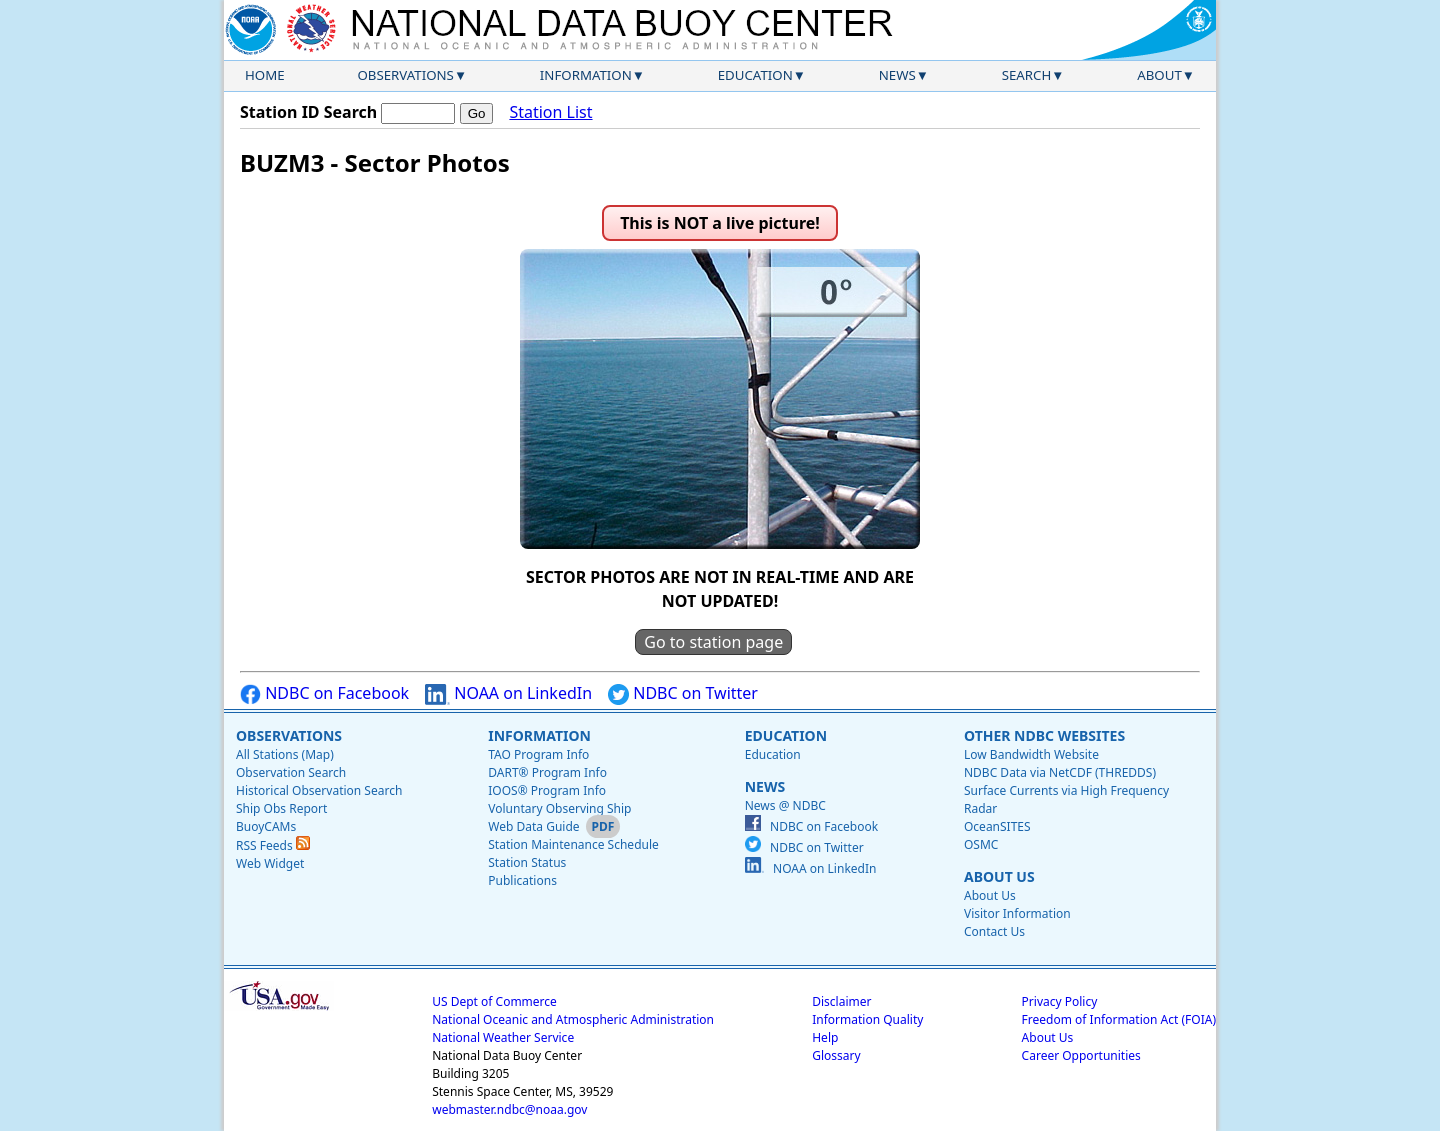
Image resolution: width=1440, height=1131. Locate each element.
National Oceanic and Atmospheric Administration (573, 1019)
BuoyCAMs (266, 826)
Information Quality (867, 1019)
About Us (999, 876)
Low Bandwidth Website (1031, 754)
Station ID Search (308, 112)
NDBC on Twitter (683, 693)
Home (265, 75)
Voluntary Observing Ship (559, 808)
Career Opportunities (1081, 1055)
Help (825, 1037)
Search (1027, 75)
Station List (550, 112)
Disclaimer (841, 1001)
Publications (522, 880)
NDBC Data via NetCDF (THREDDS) (1060, 772)
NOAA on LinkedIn (508, 693)
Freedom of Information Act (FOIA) (1119, 1019)
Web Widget (270, 863)
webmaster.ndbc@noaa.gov (509, 1109)
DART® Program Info (547, 772)
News (897, 75)
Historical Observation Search (319, 790)
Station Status (527, 862)
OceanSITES (997, 826)
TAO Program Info (538, 754)
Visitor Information (1017, 913)
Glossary (836, 1055)
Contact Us (994, 931)
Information (586, 75)
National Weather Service (503, 1037)
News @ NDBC (785, 805)
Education (755, 75)
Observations (405, 75)
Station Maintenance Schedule (573, 844)
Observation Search (291, 772)
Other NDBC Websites (1044, 735)
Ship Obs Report (281, 808)
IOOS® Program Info (547, 790)
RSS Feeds (273, 845)
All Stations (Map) (285, 754)
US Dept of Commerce (494, 1001)
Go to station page (713, 642)
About (1159, 75)
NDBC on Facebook (324, 693)
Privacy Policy (1060, 1001)
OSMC (981, 844)
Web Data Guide (533, 826)
